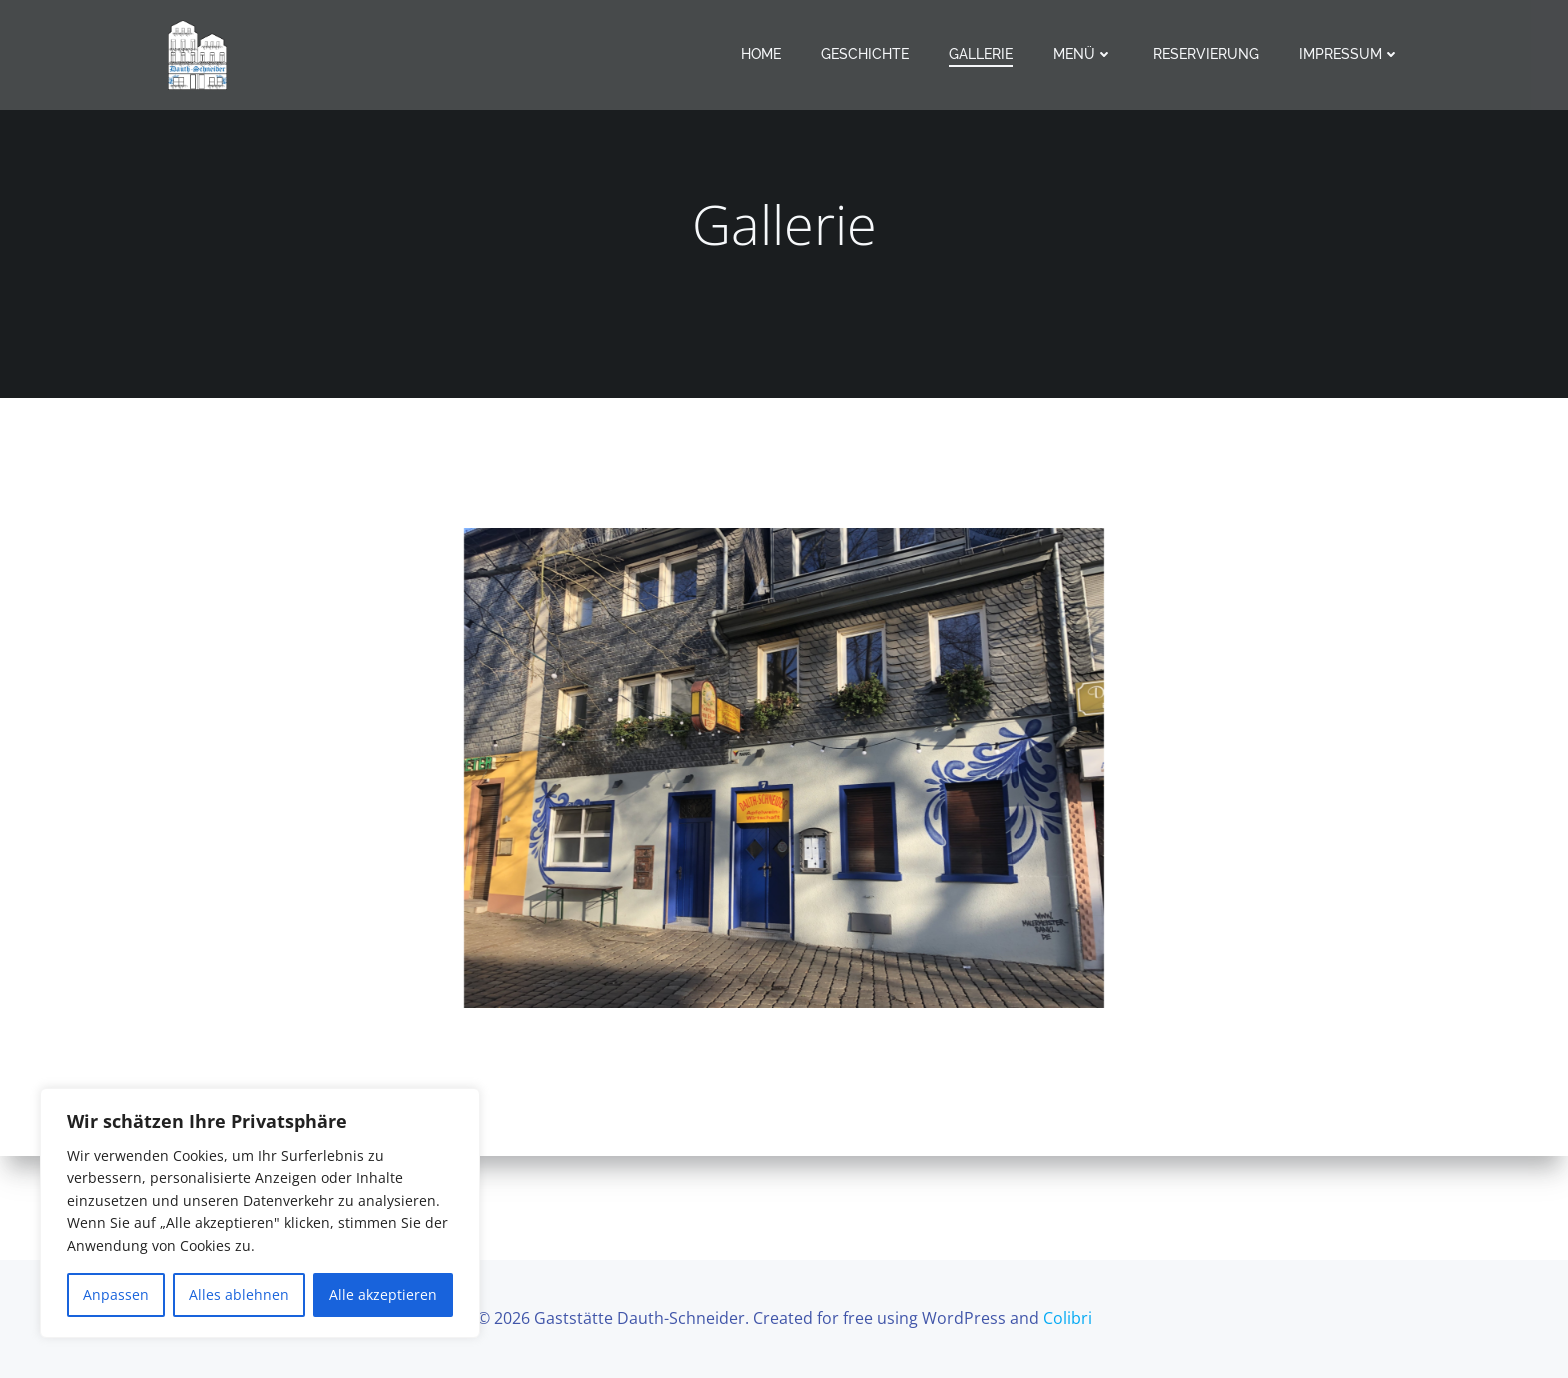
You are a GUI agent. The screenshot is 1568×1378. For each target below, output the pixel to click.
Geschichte (865, 54)
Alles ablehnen (239, 1294)
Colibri (1067, 1318)
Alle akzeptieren (383, 1294)
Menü (1083, 54)
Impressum (1349, 54)
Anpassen (116, 1294)
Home (761, 54)
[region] (260, 1213)
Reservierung (1206, 54)
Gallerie (981, 54)
